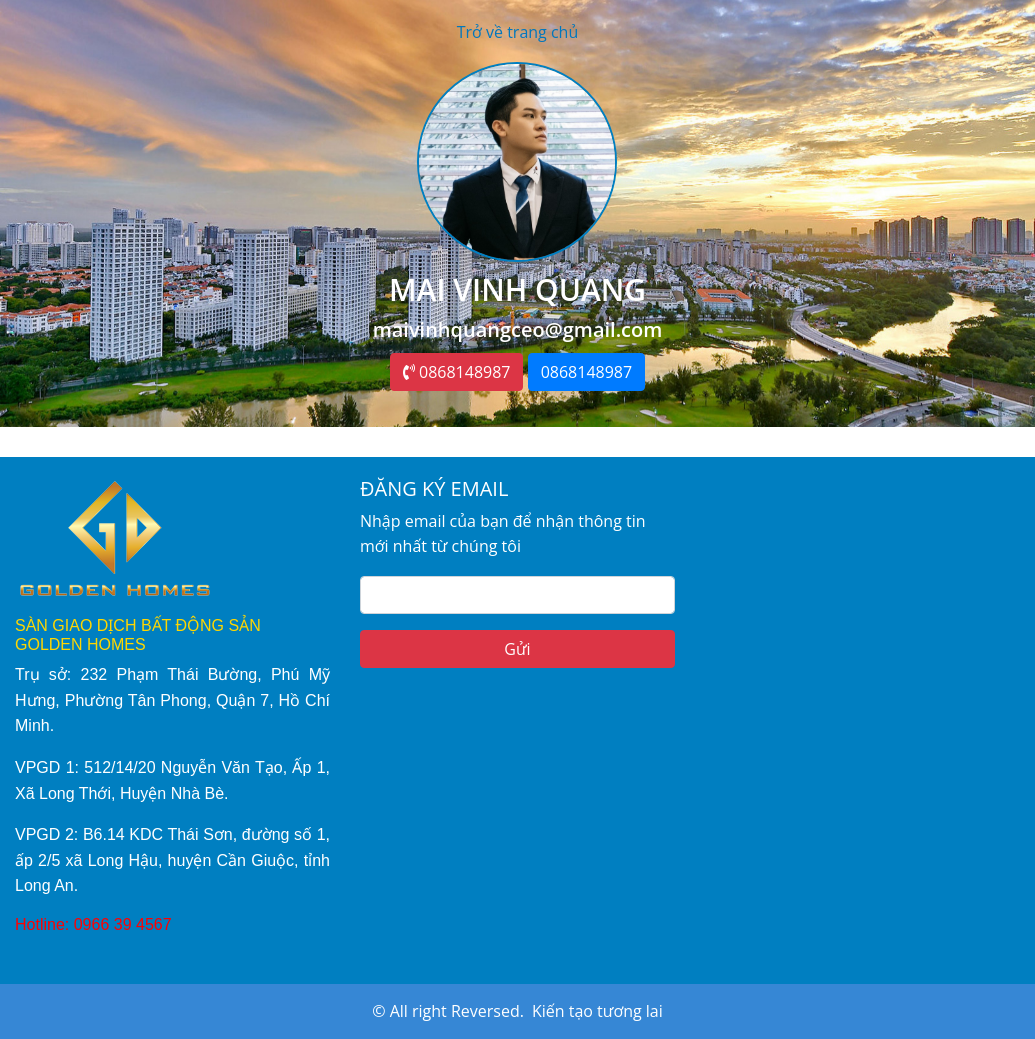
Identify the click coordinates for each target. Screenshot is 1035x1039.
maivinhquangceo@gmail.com (518, 329)
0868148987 (457, 372)
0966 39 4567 (123, 924)
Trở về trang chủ (518, 32)
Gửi (517, 649)
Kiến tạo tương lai (597, 1011)
